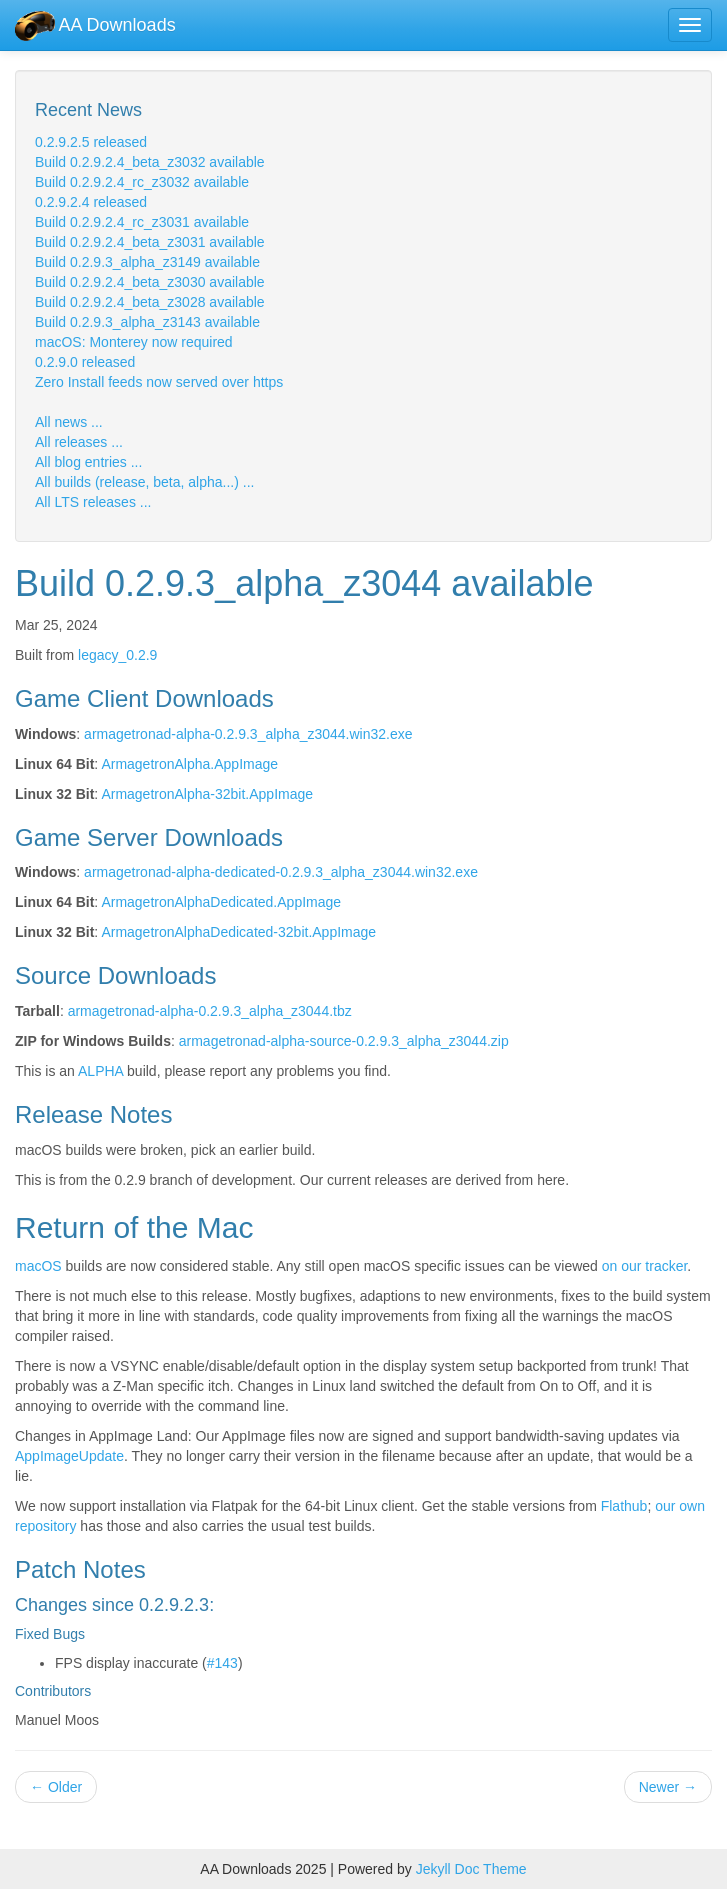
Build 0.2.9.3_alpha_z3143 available (147, 322)
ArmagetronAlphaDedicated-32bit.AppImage (238, 932)
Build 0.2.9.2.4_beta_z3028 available (150, 302)
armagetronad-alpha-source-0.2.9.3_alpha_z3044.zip (344, 1041)
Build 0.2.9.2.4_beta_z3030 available (150, 282)
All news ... (69, 422)
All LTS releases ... (93, 502)
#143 (222, 1663)
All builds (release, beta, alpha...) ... (144, 482)
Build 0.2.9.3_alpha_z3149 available (147, 262)
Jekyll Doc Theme (471, 1869)
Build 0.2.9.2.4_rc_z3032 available (142, 182)
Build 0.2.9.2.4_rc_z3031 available (142, 222)
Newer (668, 1787)
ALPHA (100, 1071)
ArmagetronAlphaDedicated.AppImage (221, 902)
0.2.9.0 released (85, 362)
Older (56, 1787)
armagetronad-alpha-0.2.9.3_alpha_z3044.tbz (210, 1011)
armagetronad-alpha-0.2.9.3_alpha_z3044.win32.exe (248, 734)
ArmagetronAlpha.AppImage (189, 764)
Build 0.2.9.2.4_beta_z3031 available (150, 242)
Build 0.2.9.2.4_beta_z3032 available (150, 162)
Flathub (624, 1506)
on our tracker (645, 1266)
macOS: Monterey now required (134, 342)
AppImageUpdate (69, 1456)
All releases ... (79, 442)
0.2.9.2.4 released (91, 202)
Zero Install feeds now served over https (159, 382)
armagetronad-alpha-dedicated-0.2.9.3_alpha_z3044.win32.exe (281, 872)
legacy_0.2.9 (117, 655)
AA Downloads (95, 25)
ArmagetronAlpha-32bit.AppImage (207, 794)
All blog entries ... (88, 462)
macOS (38, 1266)
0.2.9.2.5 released (91, 142)
